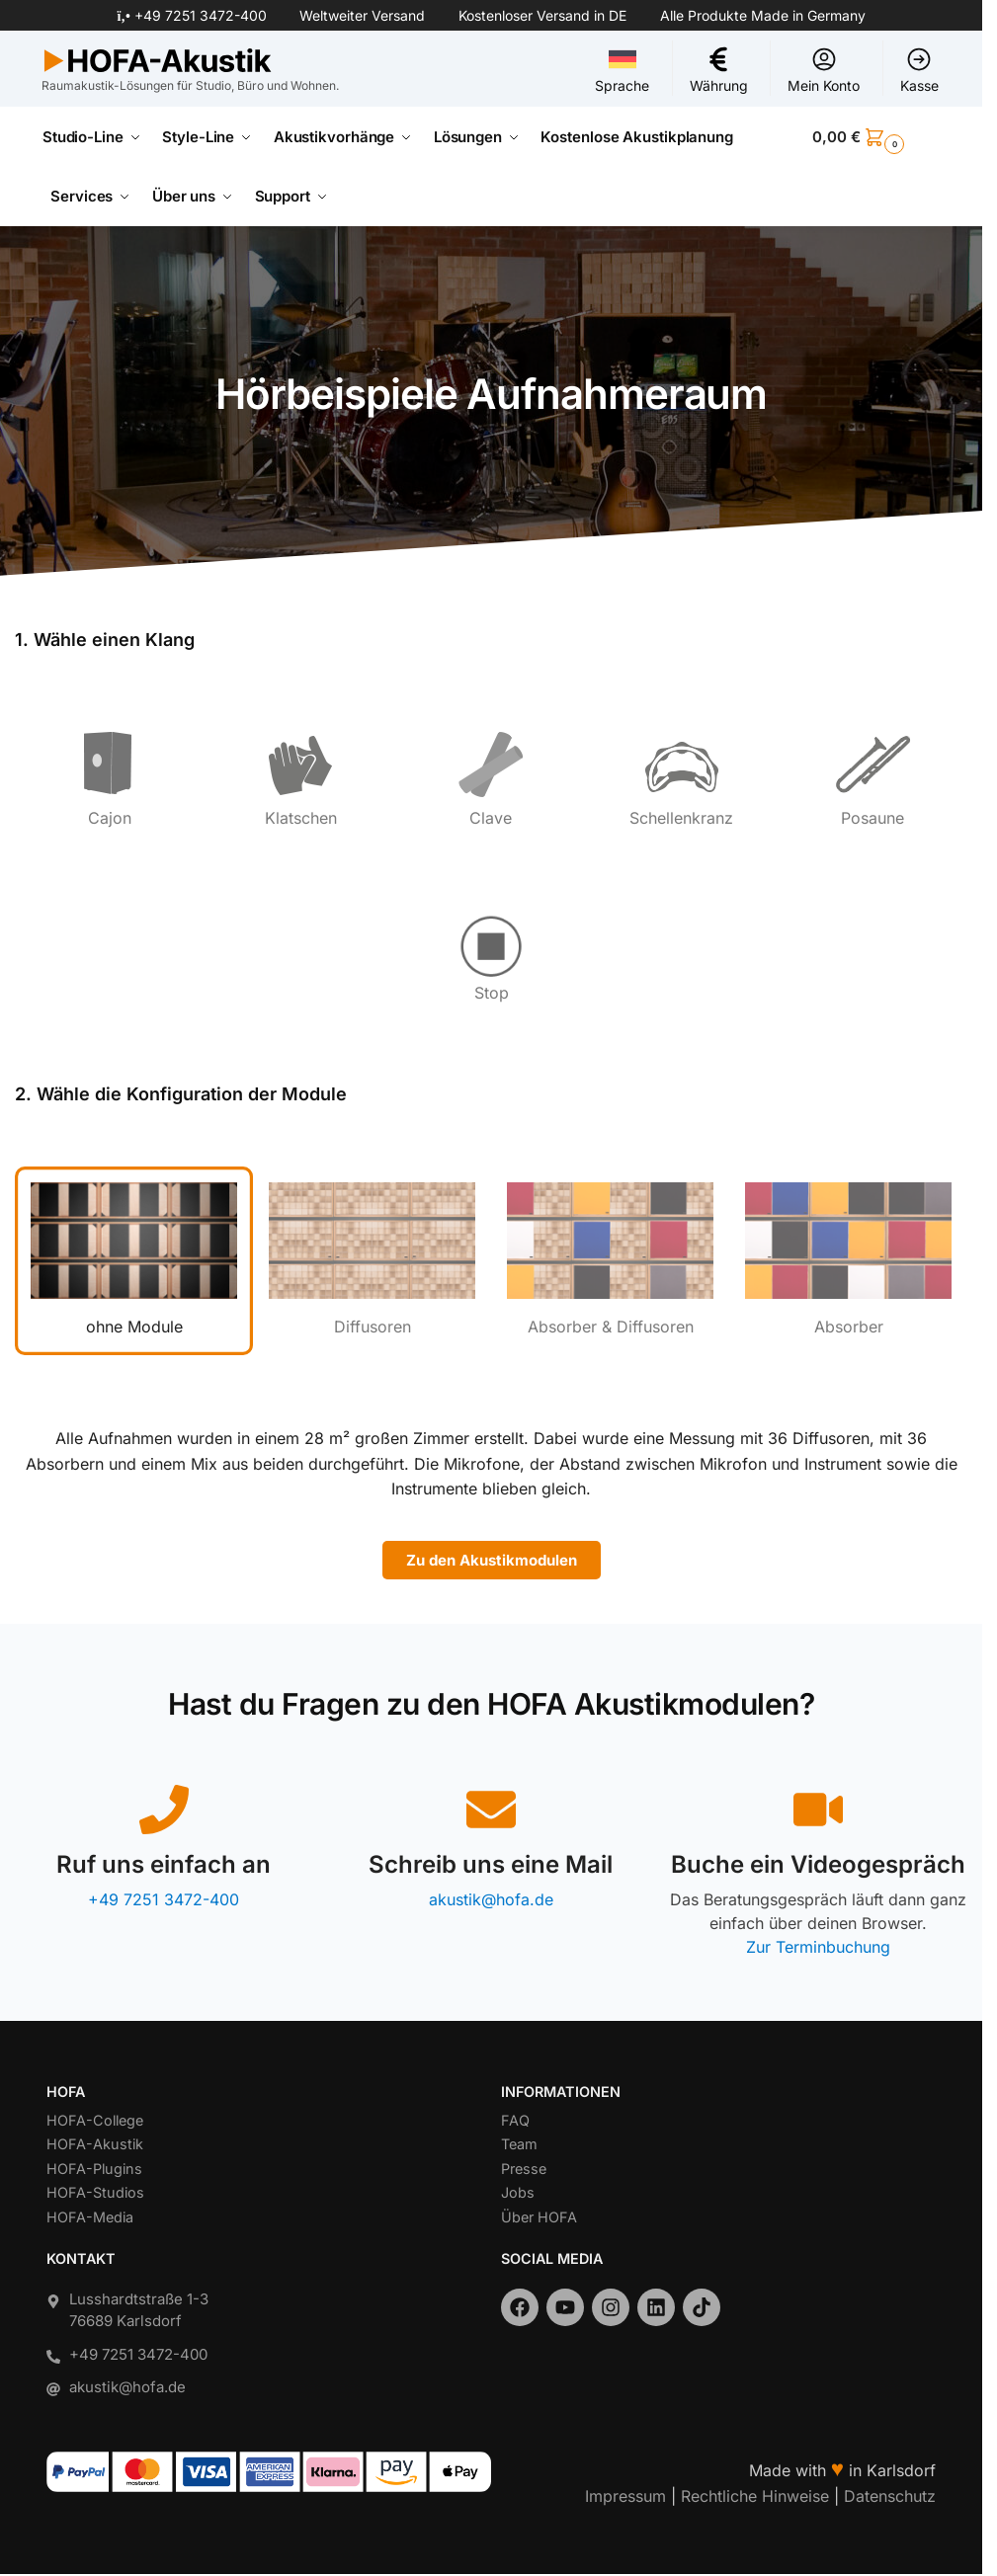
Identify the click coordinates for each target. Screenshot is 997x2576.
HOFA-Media (89, 2217)
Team (519, 2143)
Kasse (919, 69)
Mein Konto (824, 69)
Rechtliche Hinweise (755, 2496)
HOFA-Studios (95, 2192)
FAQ (515, 2120)
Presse (523, 2168)
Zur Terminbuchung (818, 1947)
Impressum (625, 2496)
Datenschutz (890, 2496)
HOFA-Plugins (94, 2168)
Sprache (622, 69)
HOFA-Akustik (94, 2143)
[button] (876, 137)
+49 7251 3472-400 (200, 15)
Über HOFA (539, 2217)
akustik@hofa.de (491, 1899)
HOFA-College (94, 2120)
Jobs (518, 2192)
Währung (719, 69)
